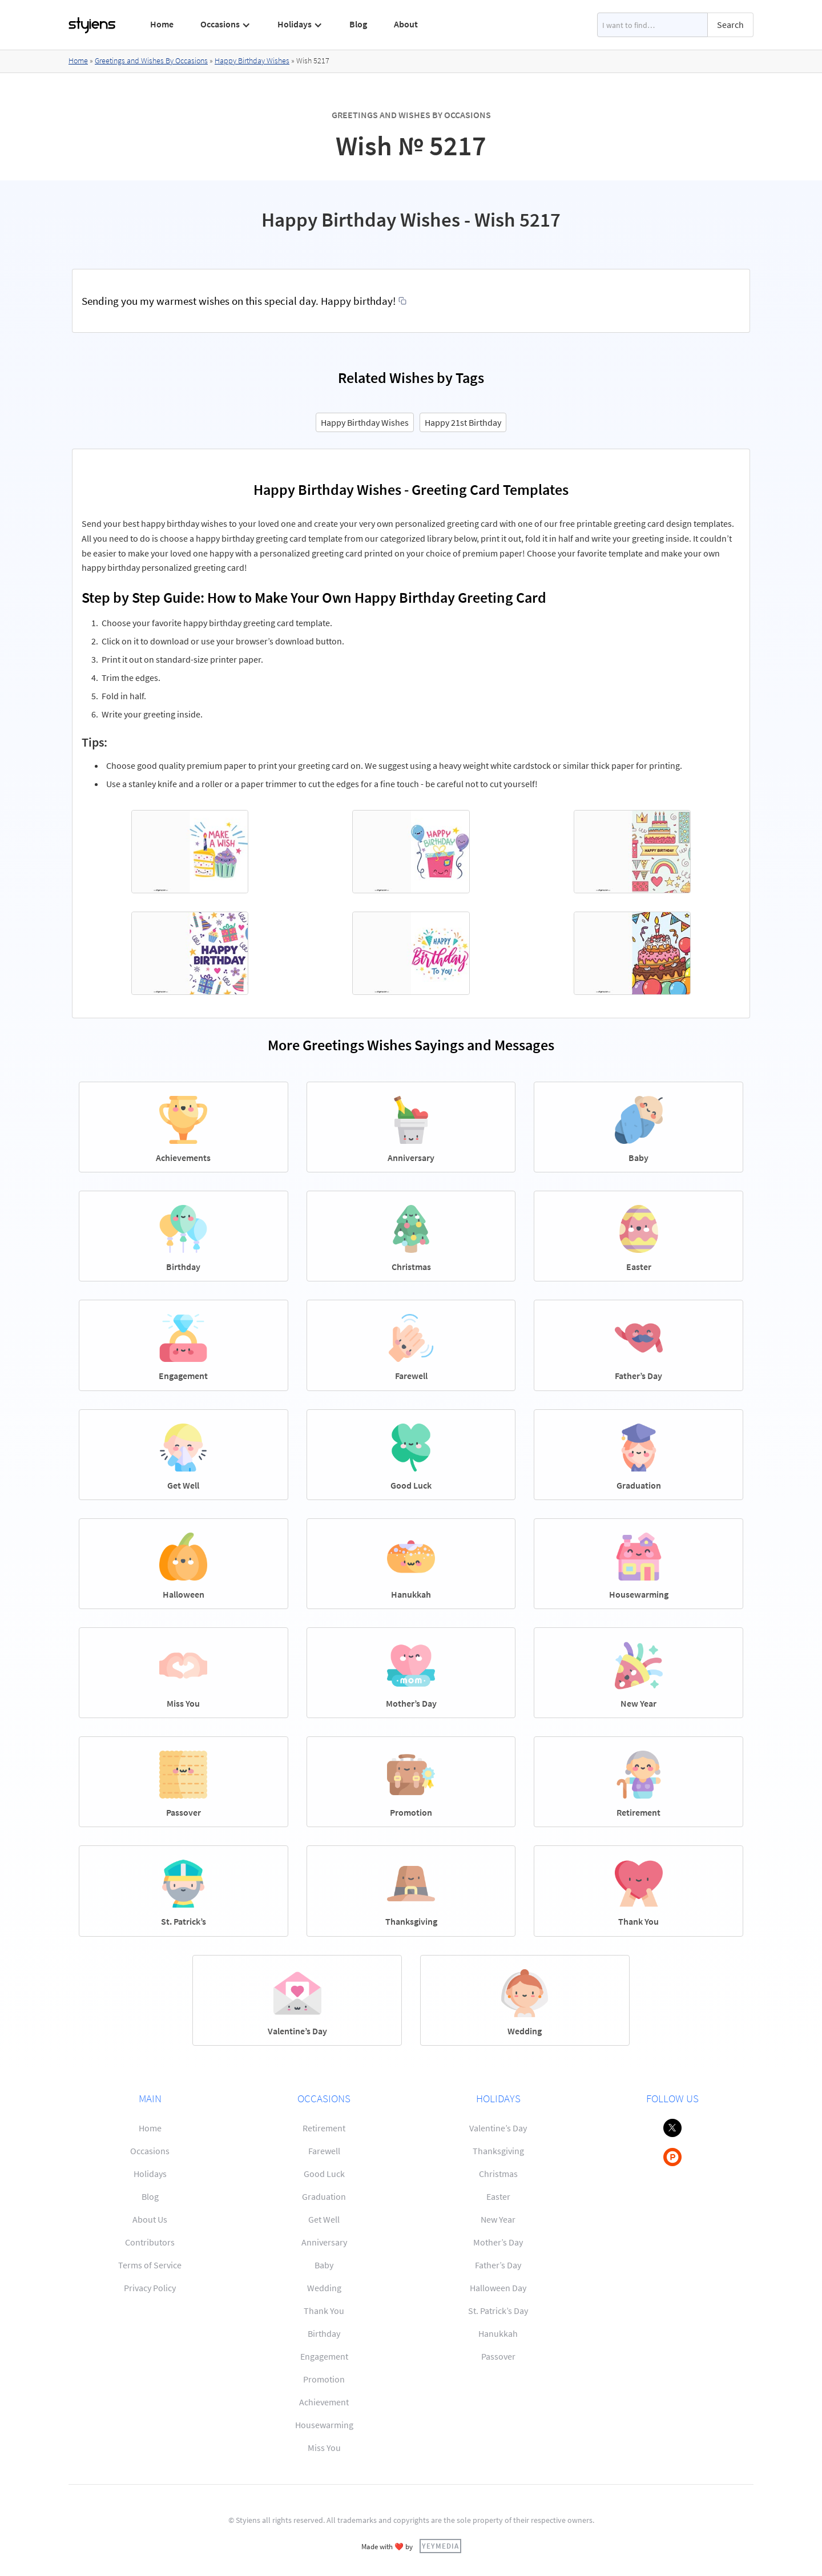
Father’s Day (498, 2265)
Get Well (324, 2219)
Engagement (324, 2356)
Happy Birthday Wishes (252, 60)
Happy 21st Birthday (463, 422)
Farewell (324, 2150)
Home (162, 24)
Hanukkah (498, 2333)
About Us (149, 2219)
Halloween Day (498, 2287)
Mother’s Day (498, 2242)
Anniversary (324, 2242)
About (406, 24)
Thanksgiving (498, 2150)
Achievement (324, 2402)
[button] (226, 24)
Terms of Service (150, 2265)
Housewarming (324, 2424)
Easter (498, 2196)
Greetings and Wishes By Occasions (151, 60)
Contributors (150, 2242)
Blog (358, 24)
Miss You (324, 2447)
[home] (92, 25)
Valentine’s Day (498, 2128)
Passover (498, 2356)
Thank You (324, 2310)
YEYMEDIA (440, 2545)
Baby (324, 2265)
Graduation (324, 2196)
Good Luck (324, 2173)
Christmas (498, 2173)
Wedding (324, 2287)
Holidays (150, 2173)
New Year (498, 2219)
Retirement (324, 2128)
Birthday (324, 2333)
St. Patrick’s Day (498, 2310)
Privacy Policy (150, 2287)
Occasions (150, 2150)
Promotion (324, 2379)
